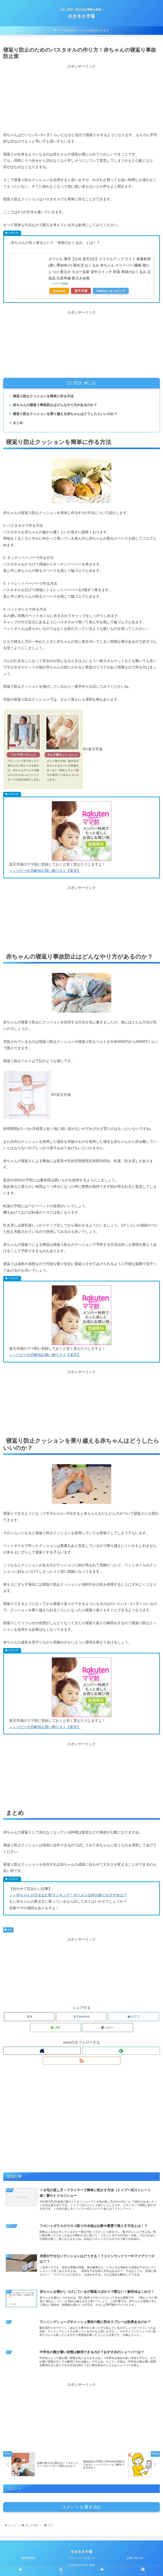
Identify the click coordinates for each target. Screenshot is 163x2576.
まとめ (18, 424)
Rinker (65, 283)
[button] (107, 2029)
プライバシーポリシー (81, 2563)
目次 (77, 382)
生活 (8, 1931)
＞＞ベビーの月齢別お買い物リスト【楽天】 (45, 873)
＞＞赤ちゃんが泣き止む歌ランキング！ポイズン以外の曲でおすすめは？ (68, 1897)
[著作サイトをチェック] (42, 2053)
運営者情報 (28, 2563)
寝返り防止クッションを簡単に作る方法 (45, 396)
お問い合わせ (135, 2563)
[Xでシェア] (29, 2018)
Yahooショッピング (110, 291)
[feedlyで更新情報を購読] (121, 2053)
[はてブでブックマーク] (133, 2018)
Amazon (59, 291)
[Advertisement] (81, 97)
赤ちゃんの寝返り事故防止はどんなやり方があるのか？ (58, 406)
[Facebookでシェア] (81, 2018)
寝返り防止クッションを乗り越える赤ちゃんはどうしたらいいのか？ (68, 415)
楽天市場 (81, 291)
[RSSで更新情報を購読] (81, 2063)
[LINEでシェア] (55, 2029)
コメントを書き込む (81, 2512)
